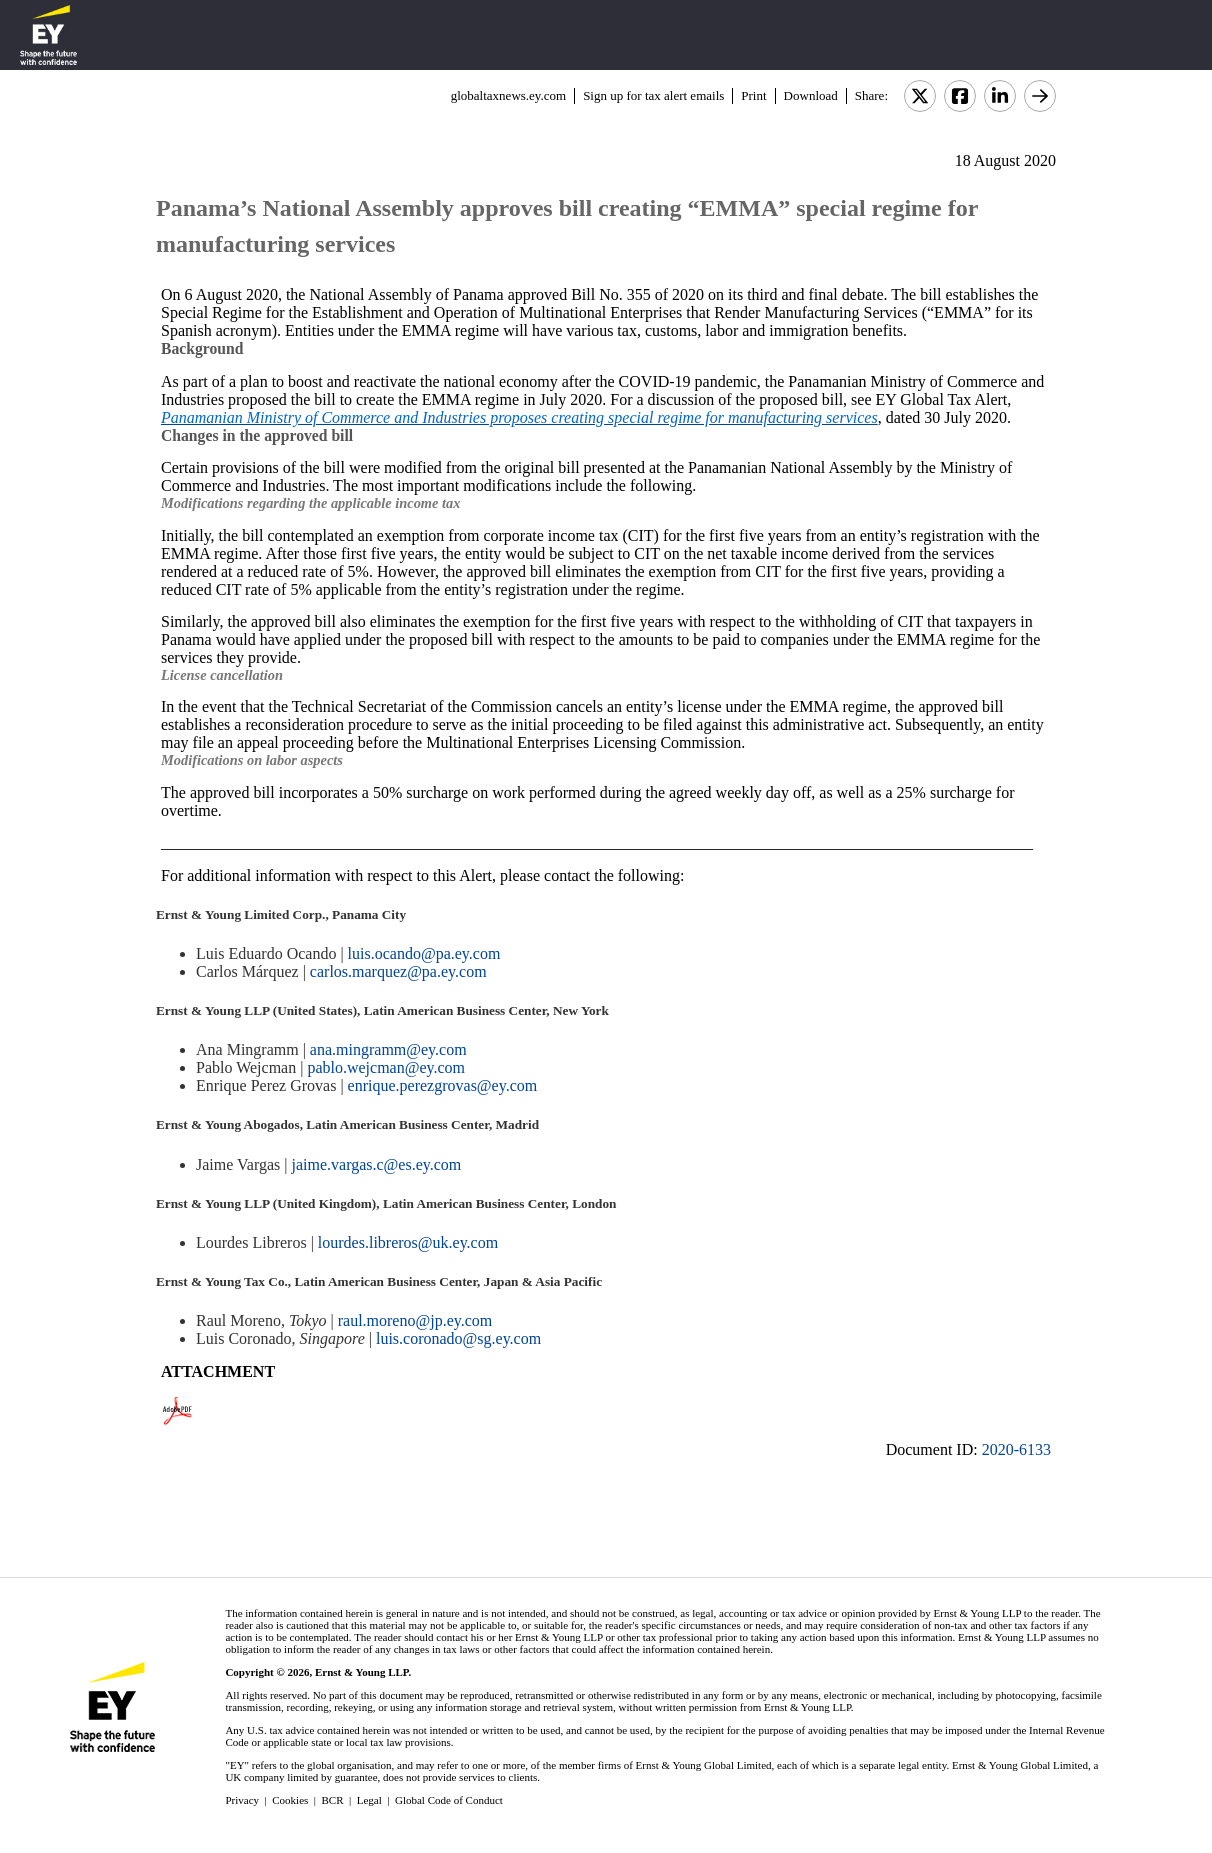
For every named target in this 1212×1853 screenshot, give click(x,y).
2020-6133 (1016, 1449)
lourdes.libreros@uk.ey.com (408, 1242)
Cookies (290, 1800)
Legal (369, 1800)
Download (811, 95)
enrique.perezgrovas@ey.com (443, 1085)
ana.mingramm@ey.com (388, 1049)
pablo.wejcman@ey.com (386, 1067)
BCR (333, 1800)
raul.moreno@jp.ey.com (415, 1320)
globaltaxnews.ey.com (508, 95)
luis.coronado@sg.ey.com (458, 1338)
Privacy (242, 1800)
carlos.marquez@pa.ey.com (398, 971)
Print (753, 95)
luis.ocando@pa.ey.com (424, 953)
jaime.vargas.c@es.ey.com (376, 1164)
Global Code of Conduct (449, 1800)
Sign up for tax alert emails (653, 95)
